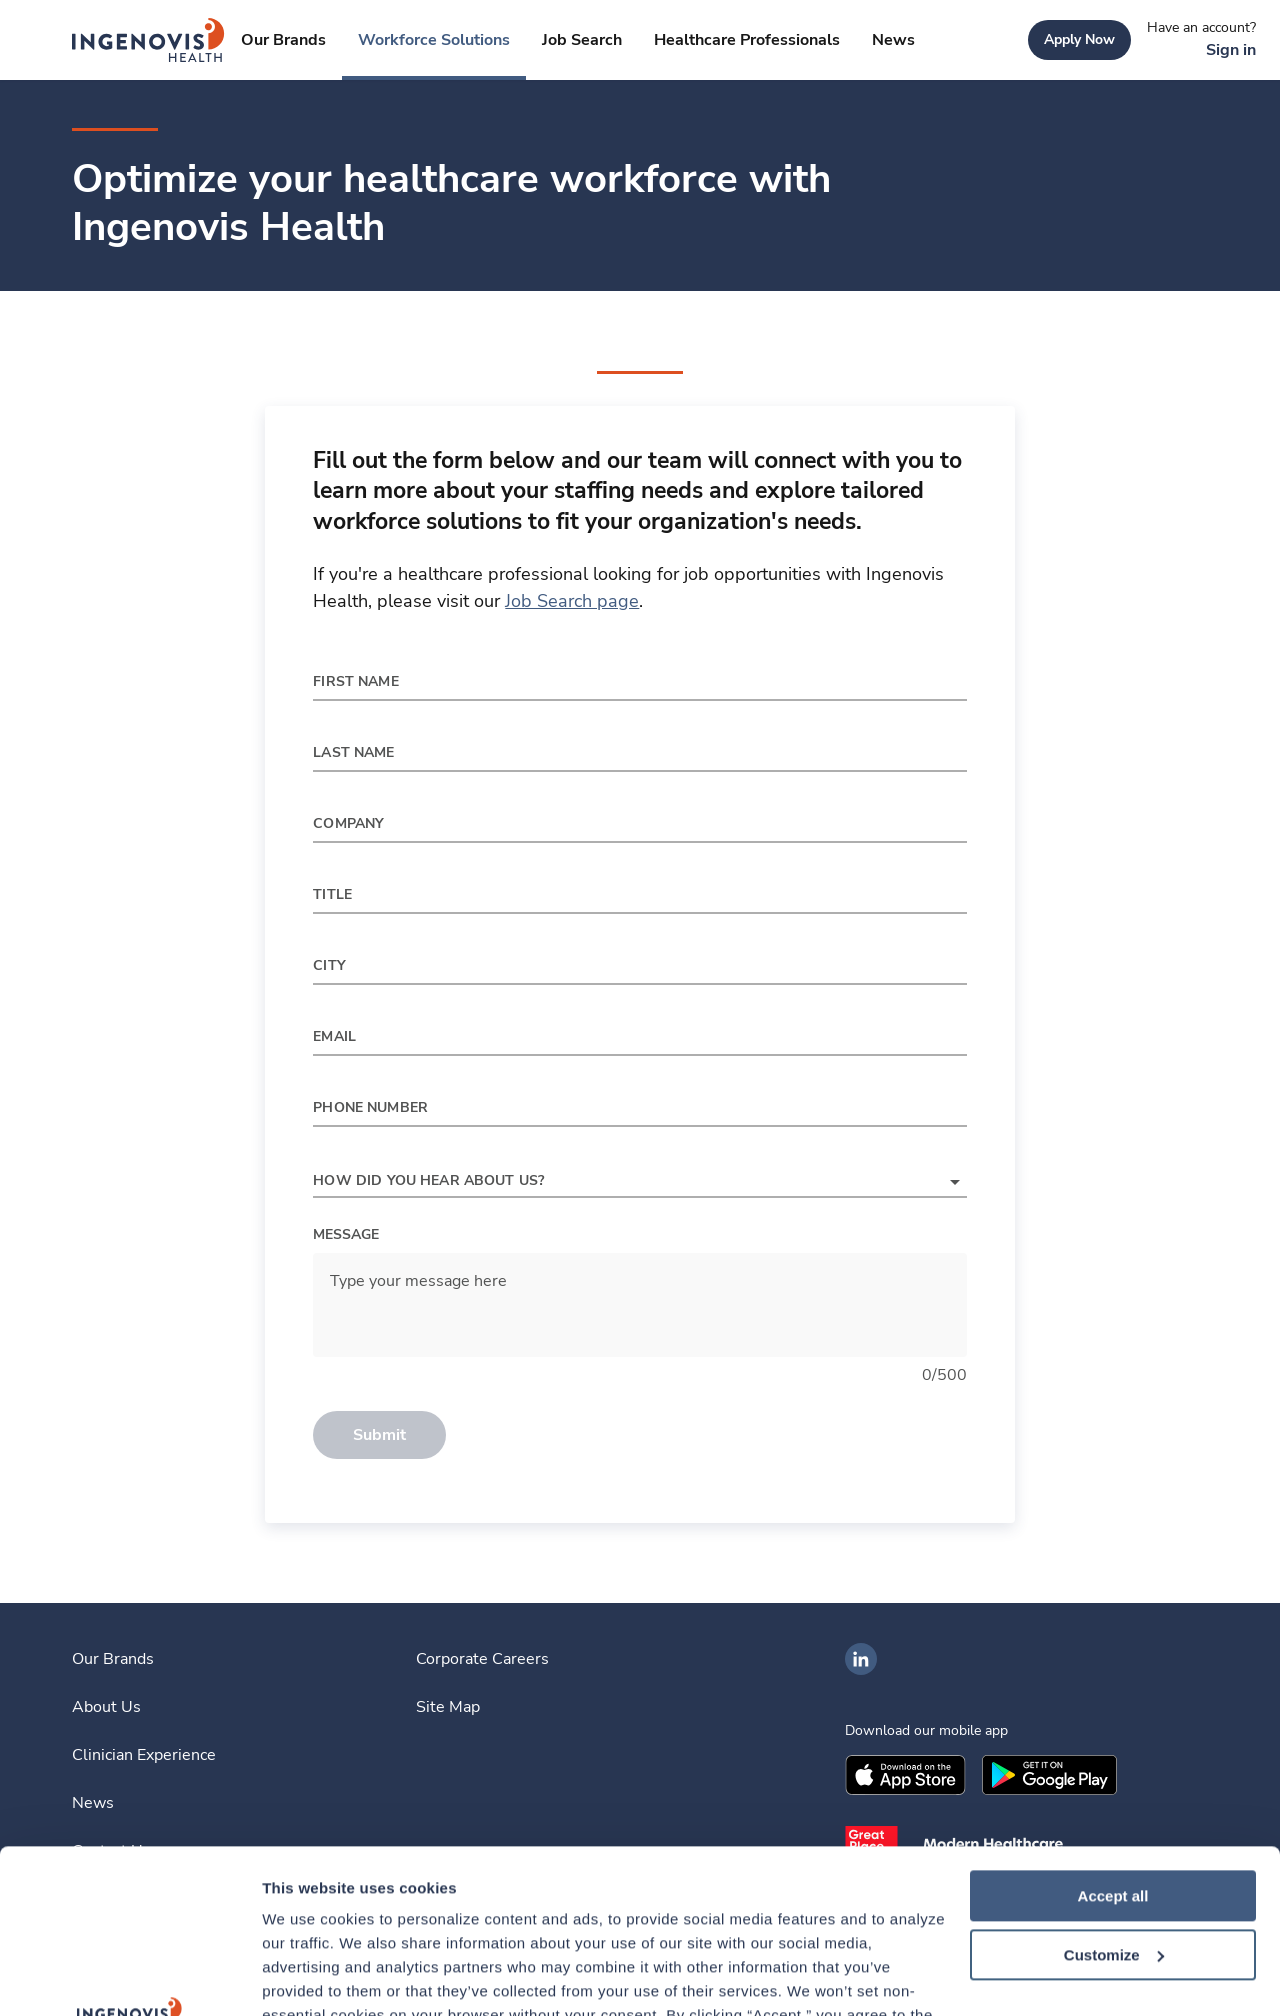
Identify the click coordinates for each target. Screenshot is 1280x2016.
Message (346, 1235)
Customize (1114, 1791)
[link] (148, 40)
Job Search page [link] (572, 601)
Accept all (1113, 1732)
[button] (639, 1182)
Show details (308, 1976)
